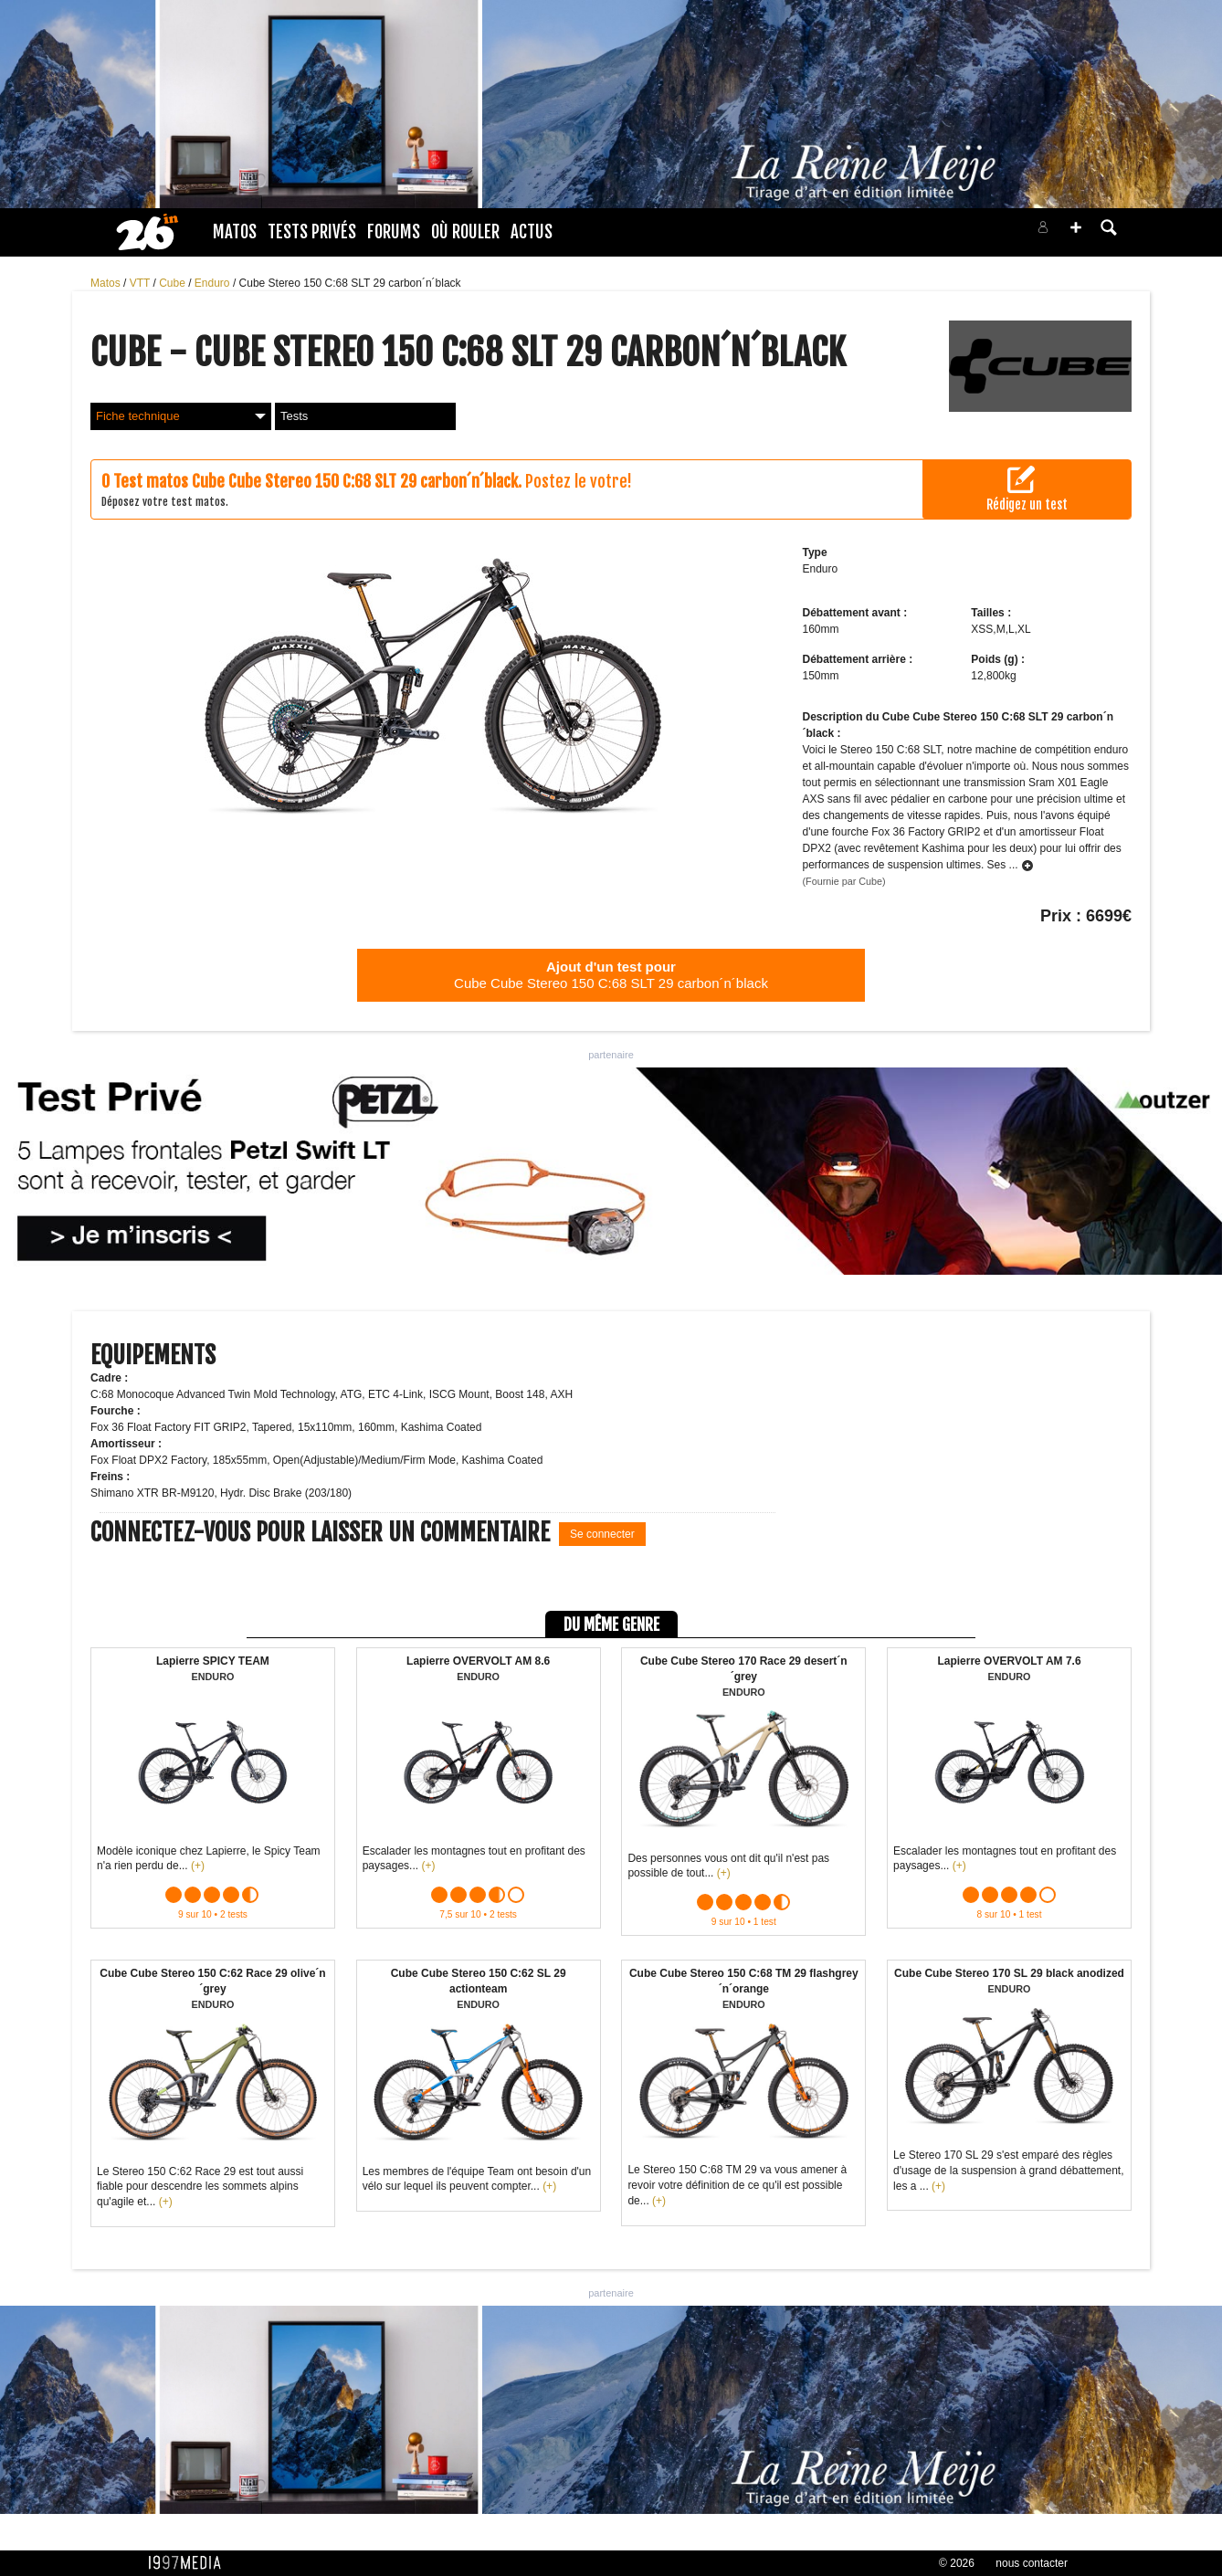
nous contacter (1032, 2563)
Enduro (214, 283)
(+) (198, 1865)
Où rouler (465, 232)
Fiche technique (181, 416)
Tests (294, 416)
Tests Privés (312, 232)
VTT (141, 283)
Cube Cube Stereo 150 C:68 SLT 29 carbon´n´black (611, 975)
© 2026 (956, 2563)
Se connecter (602, 1534)
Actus (532, 232)
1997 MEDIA (190, 2563)
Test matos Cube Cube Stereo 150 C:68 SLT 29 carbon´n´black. (317, 481)
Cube (173, 283)
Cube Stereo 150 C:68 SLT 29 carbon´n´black (350, 283)
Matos (235, 232)
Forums (393, 232)
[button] (1076, 227)
